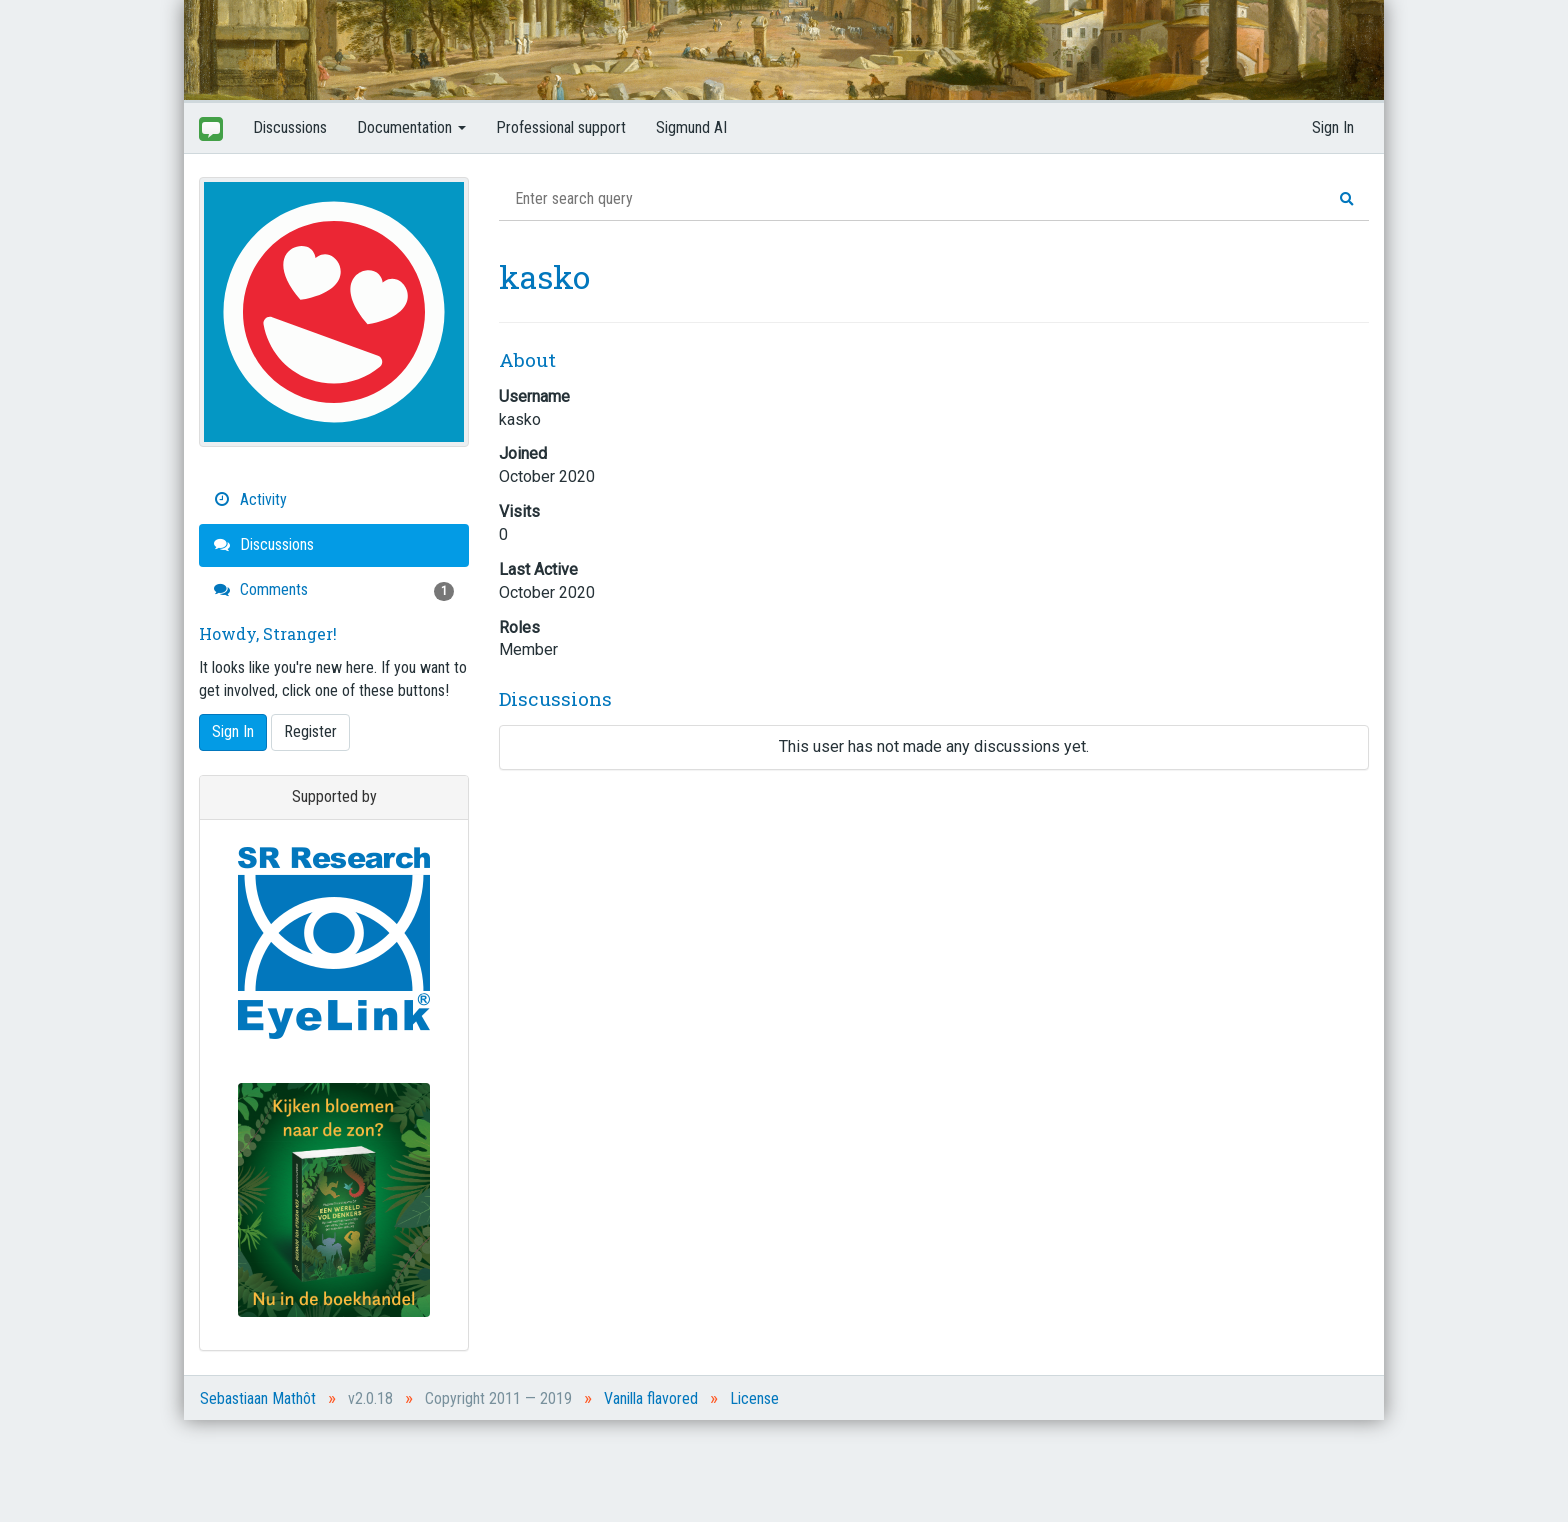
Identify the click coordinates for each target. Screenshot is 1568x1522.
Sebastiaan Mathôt (258, 1398)
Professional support (561, 127)
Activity (250, 499)
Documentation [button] (411, 127)
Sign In (1333, 127)
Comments (334, 590)
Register (310, 731)
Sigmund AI (691, 127)
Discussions (290, 127)
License (754, 1398)
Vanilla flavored (651, 1398)
